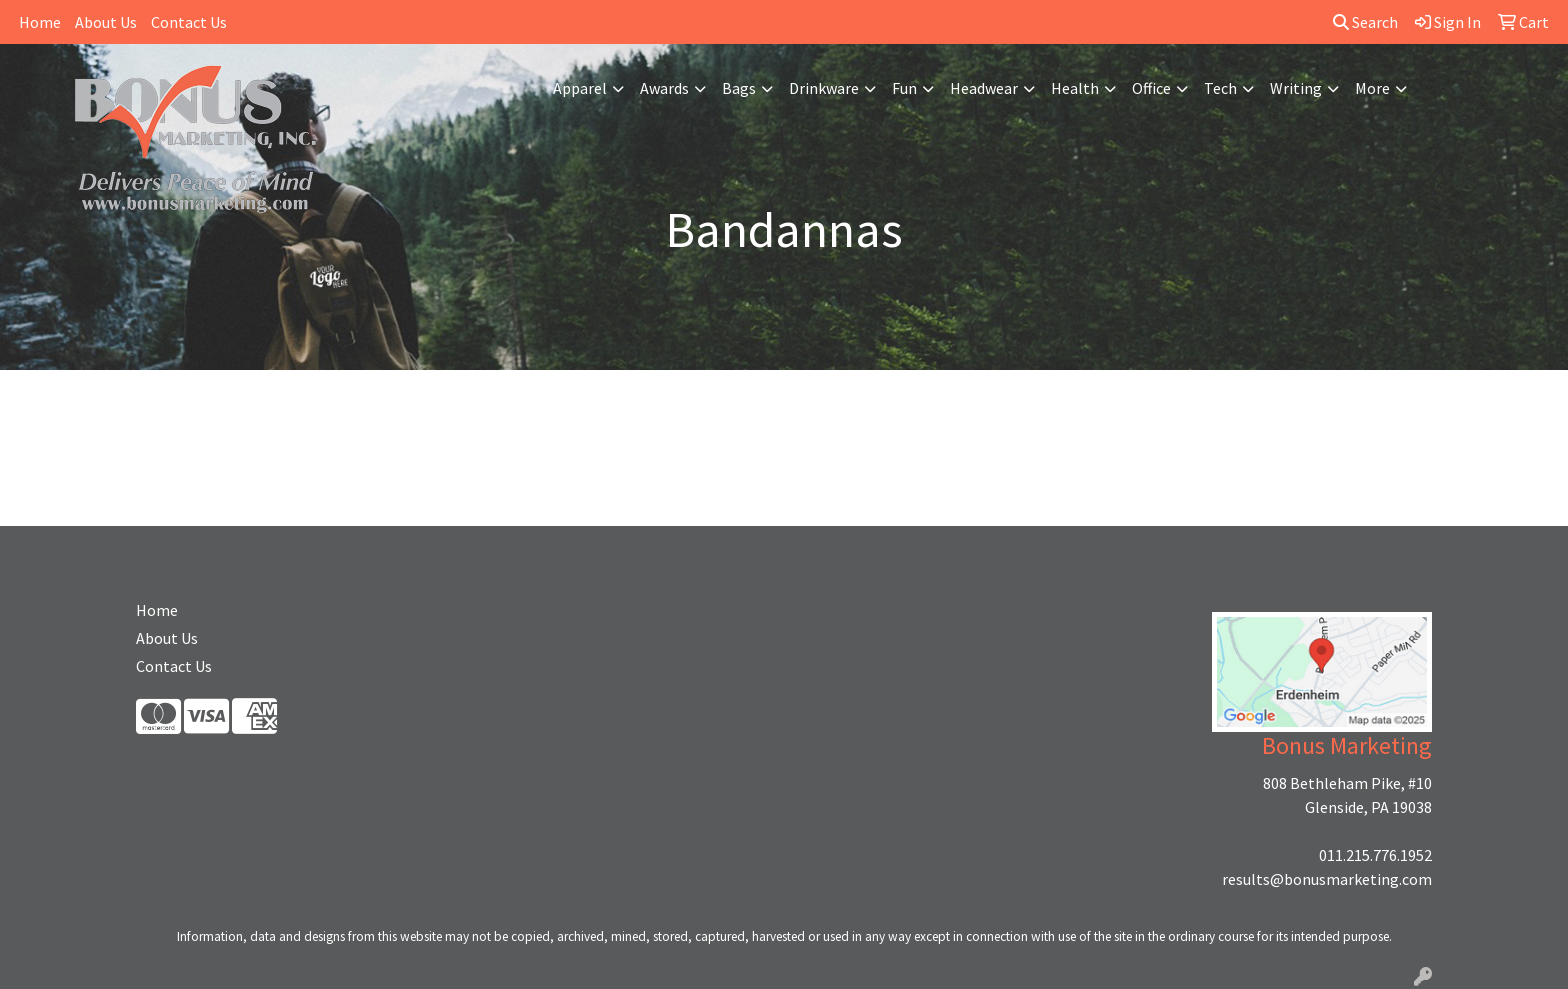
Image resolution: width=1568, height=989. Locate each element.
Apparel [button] (580, 88)
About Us (106, 22)
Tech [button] (1220, 88)
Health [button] (1075, 88)
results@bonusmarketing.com (1327, 879)
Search (1365, 22)
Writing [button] (1296, 88)
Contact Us (189, 22)
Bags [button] (739, 88)
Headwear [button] (984, 88)
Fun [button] (904, 88)
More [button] (1372, 88)
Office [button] (1151, 88)
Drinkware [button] (824, 88)
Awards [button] (664, 88)
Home (40, 22)
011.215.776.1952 (1375, 855)
